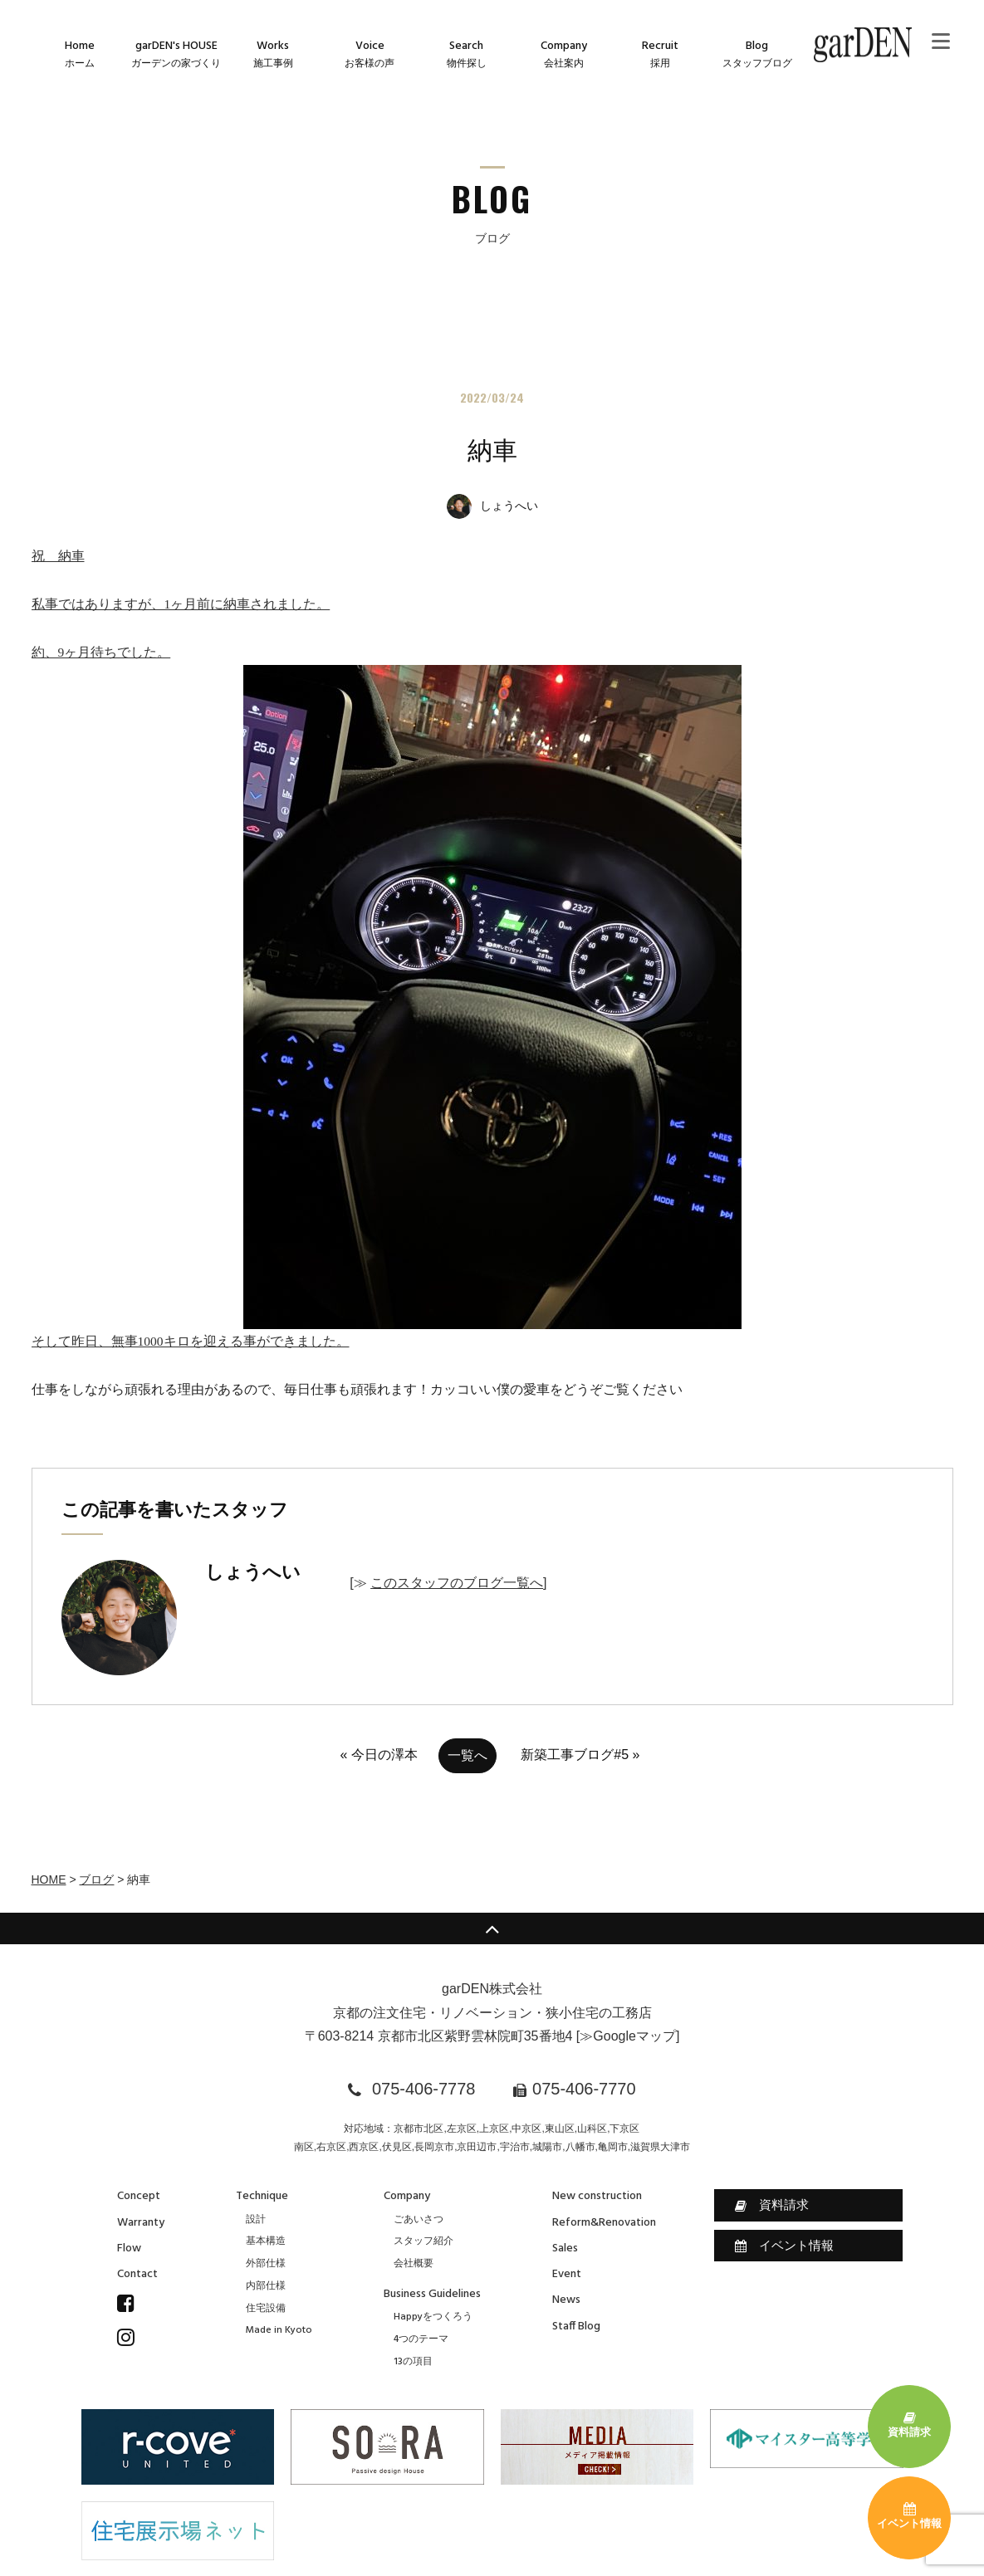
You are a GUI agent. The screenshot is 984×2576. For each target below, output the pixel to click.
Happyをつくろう (433, 2317)
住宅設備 (266, 2308)
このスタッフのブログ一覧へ (456, 1583)
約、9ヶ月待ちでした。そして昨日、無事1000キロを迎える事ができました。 (387, 996)
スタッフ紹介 (423, 2241)
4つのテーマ (421, 2339)
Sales (565, 2248)
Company (407, 2196)
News (566, 2300)
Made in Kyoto (279, 2330)
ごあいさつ (418, 2220)
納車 (492, 450)
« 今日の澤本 (379, 1754)
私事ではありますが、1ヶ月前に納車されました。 (181, 604)
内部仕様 (266, 2286)
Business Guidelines (432, 2294)
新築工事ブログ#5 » (580, 1754)
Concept (138, 2196)
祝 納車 (58, 556)
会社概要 (413, 2264)
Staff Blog (576, 2326)
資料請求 (772, 2204)
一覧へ (467, 1755)
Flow (129, 2248)
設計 (256, 2220)
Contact (137, 2274)
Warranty (140, 2222)
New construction (597, 2196)
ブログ (96, 1879)
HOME (49, 1879)
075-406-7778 (424, 2089)
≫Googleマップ (628, 2036)
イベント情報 (784, 2245)
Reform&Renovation (604, 2222)
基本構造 (266, 2241)
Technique (262, 2196)
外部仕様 (266, 2264)
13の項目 (413, 2362)
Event (566, 2274)
